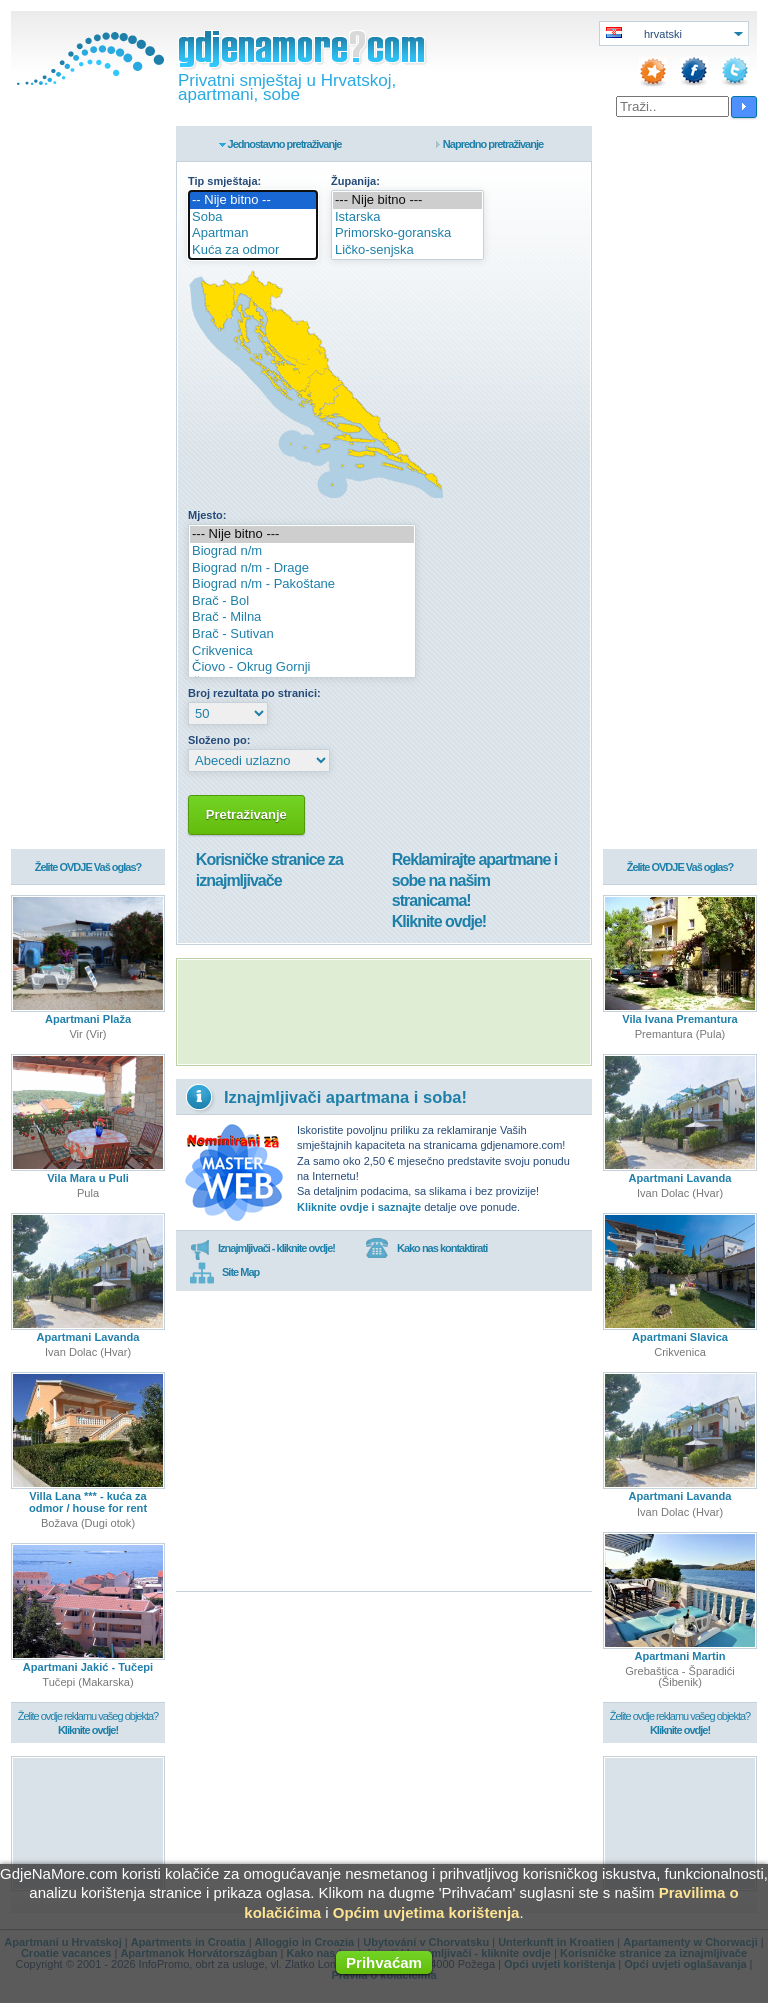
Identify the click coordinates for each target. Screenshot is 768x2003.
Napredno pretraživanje (493, 144)
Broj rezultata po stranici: (254, 693)
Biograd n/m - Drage (302, 568)
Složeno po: (219, 740)
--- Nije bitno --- (407, 200)
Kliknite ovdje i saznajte (359, 1207)
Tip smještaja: (224, 181)
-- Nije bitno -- (253, 200)
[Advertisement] (384, 1012)
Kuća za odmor (253, 250)
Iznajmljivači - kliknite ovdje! (262, 1249)
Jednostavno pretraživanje (285, 144)
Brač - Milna (302, 617)
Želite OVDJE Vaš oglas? (88, 868)
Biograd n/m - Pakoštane (302, 584)
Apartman (253, 233)
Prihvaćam (384, 1962)
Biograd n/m (302, 551)
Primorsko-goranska (407, 233)
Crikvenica (302, 651)
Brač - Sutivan (302, 634)
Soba (253, 217)
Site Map (224, 1273)
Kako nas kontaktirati (426, 1249)
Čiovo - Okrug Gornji (302, 667)
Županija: (355, 181)
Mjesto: (207, 515)
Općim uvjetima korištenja (426, 1912)
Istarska (407, 217)
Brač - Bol (302, 601)
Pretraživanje (246, 814)
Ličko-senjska (407, 250)
